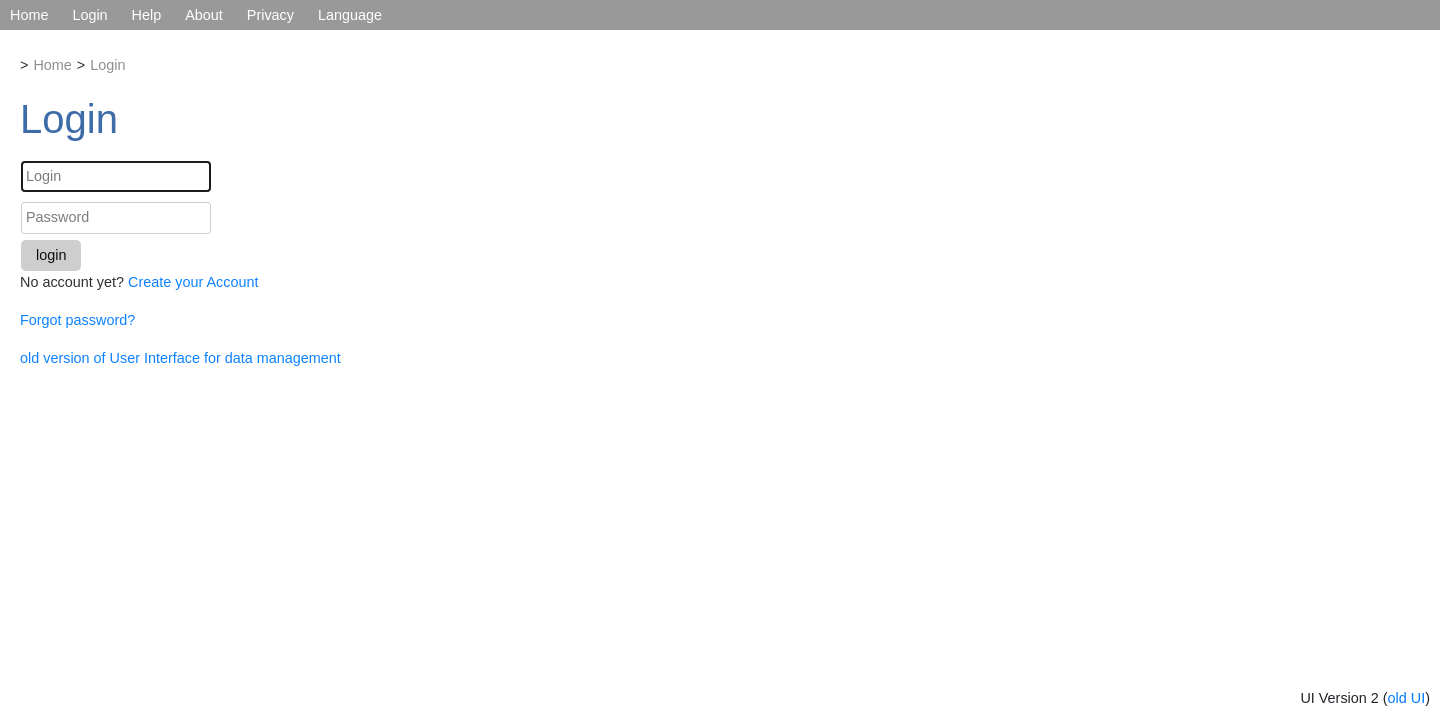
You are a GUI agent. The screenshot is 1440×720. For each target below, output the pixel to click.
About (204, 15)
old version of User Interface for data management (180, 358)
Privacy (270, 15)
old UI (1407, 698)
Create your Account (193, 282)
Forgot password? (77, 320)
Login (89, 15)
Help (147, 15)
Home (29, 15)
